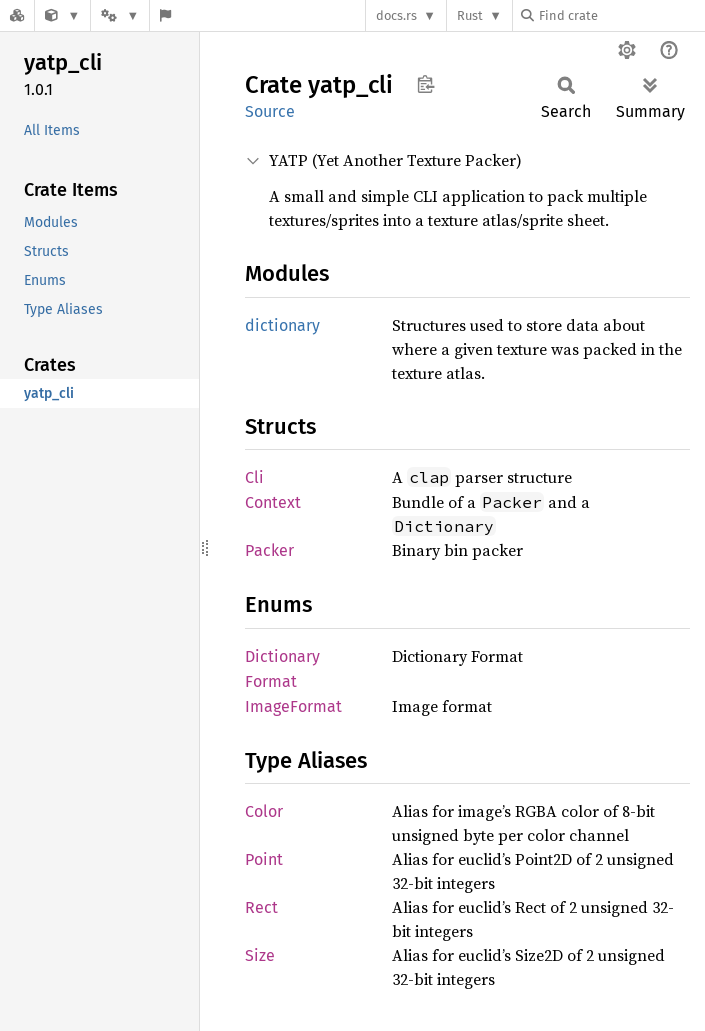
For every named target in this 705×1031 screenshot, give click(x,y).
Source (270, 111)
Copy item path (425, 84)
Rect (261, 907)
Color (264, 811)
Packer (269, 550)
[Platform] (120, 15)
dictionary (282, 325)
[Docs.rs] (17, 15)
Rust (470, 15)
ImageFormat (293, 706)
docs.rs (396, 15)
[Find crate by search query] (621, 15)
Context (273, 502)
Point (264, 859)
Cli (254, 477)
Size (260, 955)
